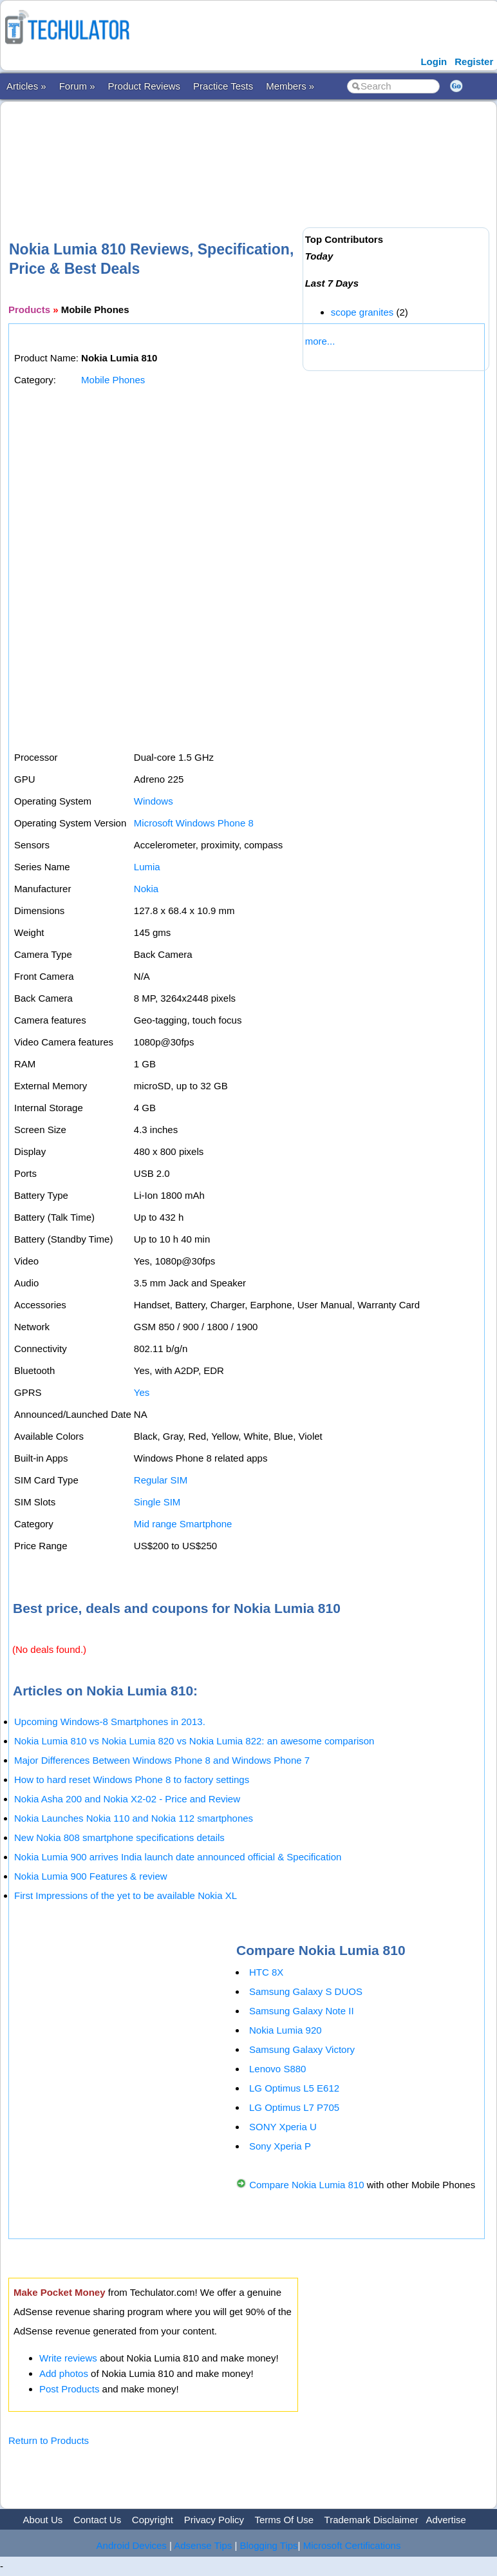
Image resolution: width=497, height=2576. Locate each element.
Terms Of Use (284, 2519)
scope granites (362, 312)
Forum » (77, 86)
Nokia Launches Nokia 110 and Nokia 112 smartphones (133, 1818)
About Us (43, 2519)
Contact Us (97, 2519)
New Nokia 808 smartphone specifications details (119, 1837)
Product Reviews (144, 86)
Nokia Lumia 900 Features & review (90, 1876)
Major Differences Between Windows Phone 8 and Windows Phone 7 (162, 1760)
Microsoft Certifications (352, 2545)
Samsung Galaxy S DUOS (305, 1991)
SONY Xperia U (283, 2126)
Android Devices (132, 2545)
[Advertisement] (242, 150)
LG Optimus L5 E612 (294, 2088)
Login (433, 61)
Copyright (152, 2519)
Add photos (63, 2373)
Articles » (26, 86)
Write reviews (68, 2357)
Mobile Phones (113, 379)
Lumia (147, 866)
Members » (290, 86)
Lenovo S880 (277, 2068)
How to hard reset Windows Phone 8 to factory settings (131, 1779)
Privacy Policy (214, 2519)
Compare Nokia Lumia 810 (306, 2184)
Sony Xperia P (280, 2146)
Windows (153, 801)
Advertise (446, 2519)
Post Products (69, 2388)
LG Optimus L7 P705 (294, 2107)
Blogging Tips (269, 2545)
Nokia (146, 888)
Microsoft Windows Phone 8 (194, 822)
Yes (141, 1392)
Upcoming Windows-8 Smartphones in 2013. (109, 1721)
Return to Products (48, 2440)
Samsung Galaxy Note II (301, 2010)
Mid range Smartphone (183, 1523)
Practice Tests (223, 86)
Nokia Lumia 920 (285, 2030)
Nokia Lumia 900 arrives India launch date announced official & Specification (177, 1856)
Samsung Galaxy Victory (302, 2049)
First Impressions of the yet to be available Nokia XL (125, 1895)
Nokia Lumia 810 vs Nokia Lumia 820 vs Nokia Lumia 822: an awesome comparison (194, 1740)
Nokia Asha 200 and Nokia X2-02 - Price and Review (127, 1798)
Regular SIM (160, 1479)
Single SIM (157, 1501)
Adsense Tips (203, 2545)
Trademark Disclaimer (371, 2519)
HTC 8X (266, 1972)
